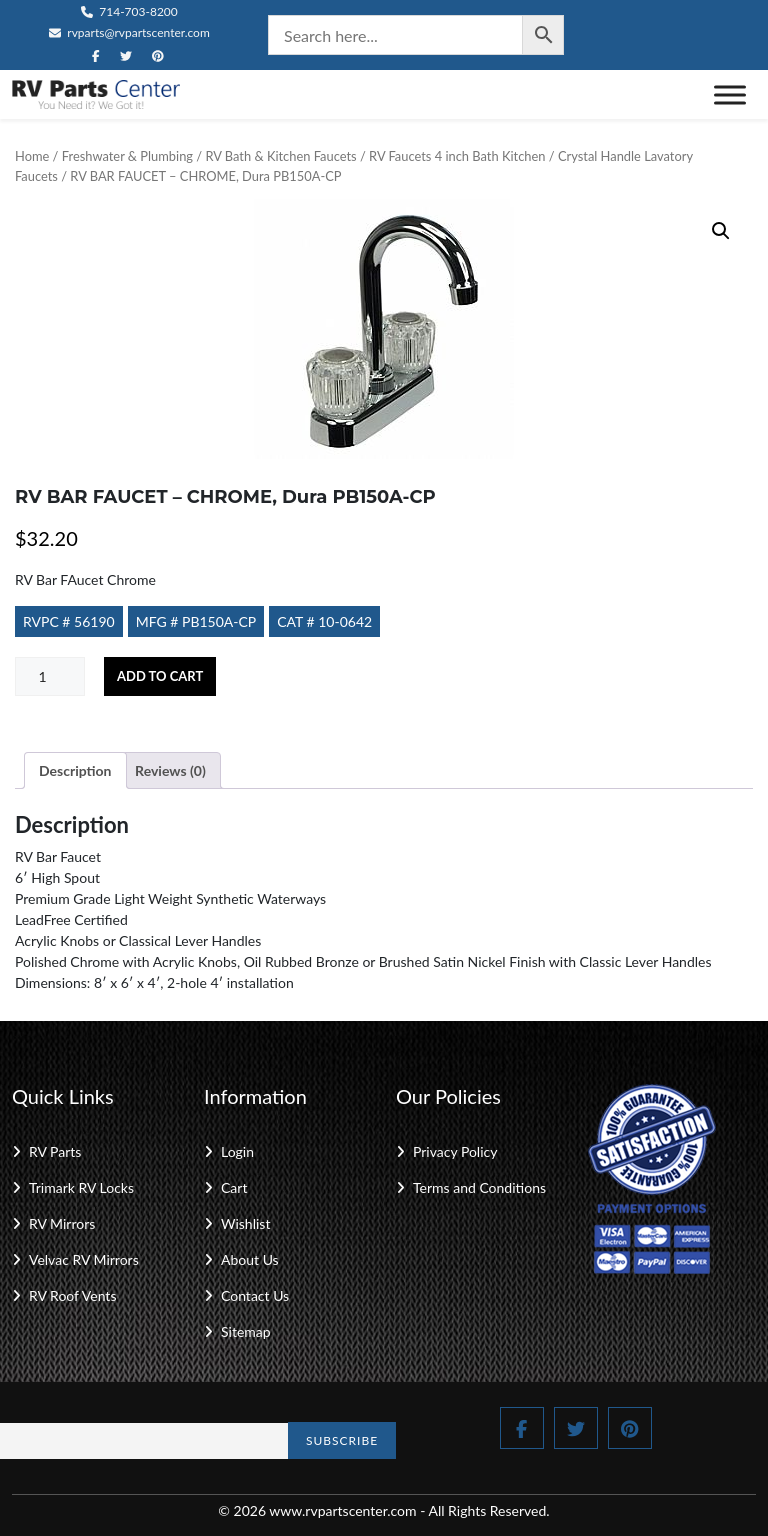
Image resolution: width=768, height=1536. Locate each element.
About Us (250, 1259)
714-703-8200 (129, 11)
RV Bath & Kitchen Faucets (280, 156)
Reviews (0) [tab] (170, 770)
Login (237, 1151)
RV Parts (55, 1151)
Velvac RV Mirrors (84, 1259)
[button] (721, 231)
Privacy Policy (455, 1151)
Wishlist (245, 1223)
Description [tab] (75, 770)
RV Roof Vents (72, 1295)
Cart (234, 1187)
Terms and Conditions (479, 1187)
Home (32, 156)
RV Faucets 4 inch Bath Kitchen (457, 156)
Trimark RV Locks (81, 1187)
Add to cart (160, 676)
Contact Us (255, 1295)
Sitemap (246, 1331)
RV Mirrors (62, 1223)
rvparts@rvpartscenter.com (129, 32)
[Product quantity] (50, 676)
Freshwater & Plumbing (127, 156)
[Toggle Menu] (730, 94)
